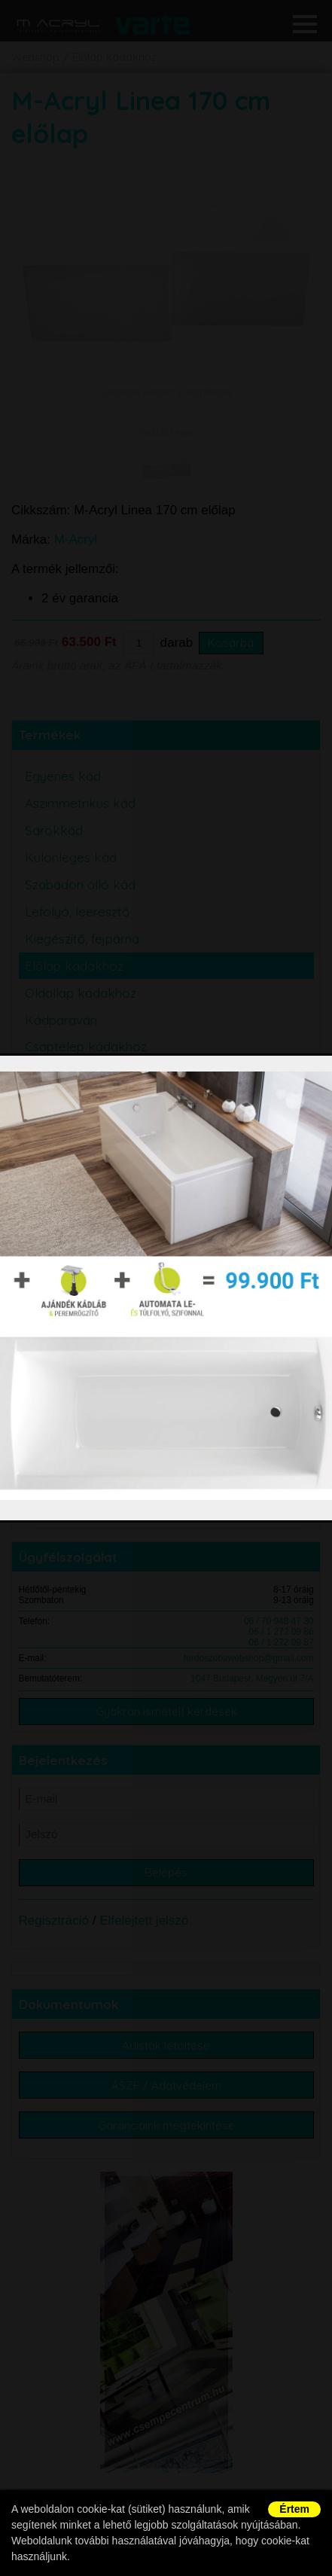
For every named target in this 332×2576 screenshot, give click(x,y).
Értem (294, 2509)
